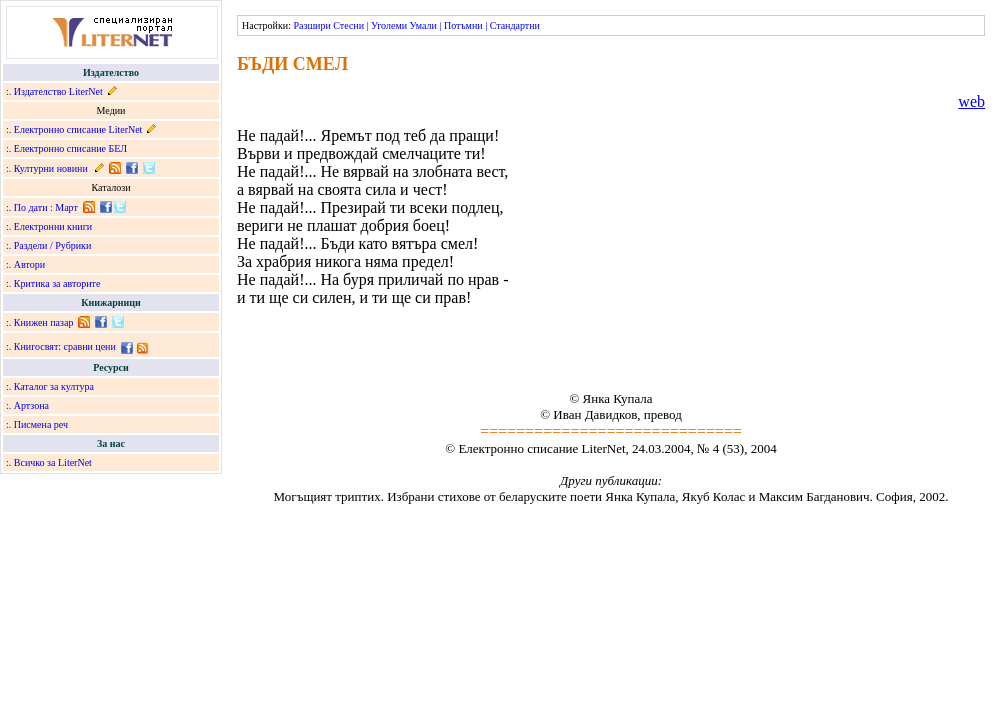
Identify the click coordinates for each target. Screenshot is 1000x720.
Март (66, 207)
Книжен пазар (44, 322)
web (971, 101)
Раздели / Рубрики (53, 245)
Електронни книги (53, 226)
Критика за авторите (57, 283)
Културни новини (51, 168)
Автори (29, 264)
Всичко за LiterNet (53, 462)
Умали (423, 25)
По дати (31, 207)
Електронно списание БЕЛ (70, 148)
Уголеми (389, 25)
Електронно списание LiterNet (78, 129)
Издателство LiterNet (58, 91)
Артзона (31, 405)
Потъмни (463, 25)
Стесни (348, 25)
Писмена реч (41, 424)
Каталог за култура (54, 386)
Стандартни (515, 25)
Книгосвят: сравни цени (65, 346)
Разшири (311, 25)
